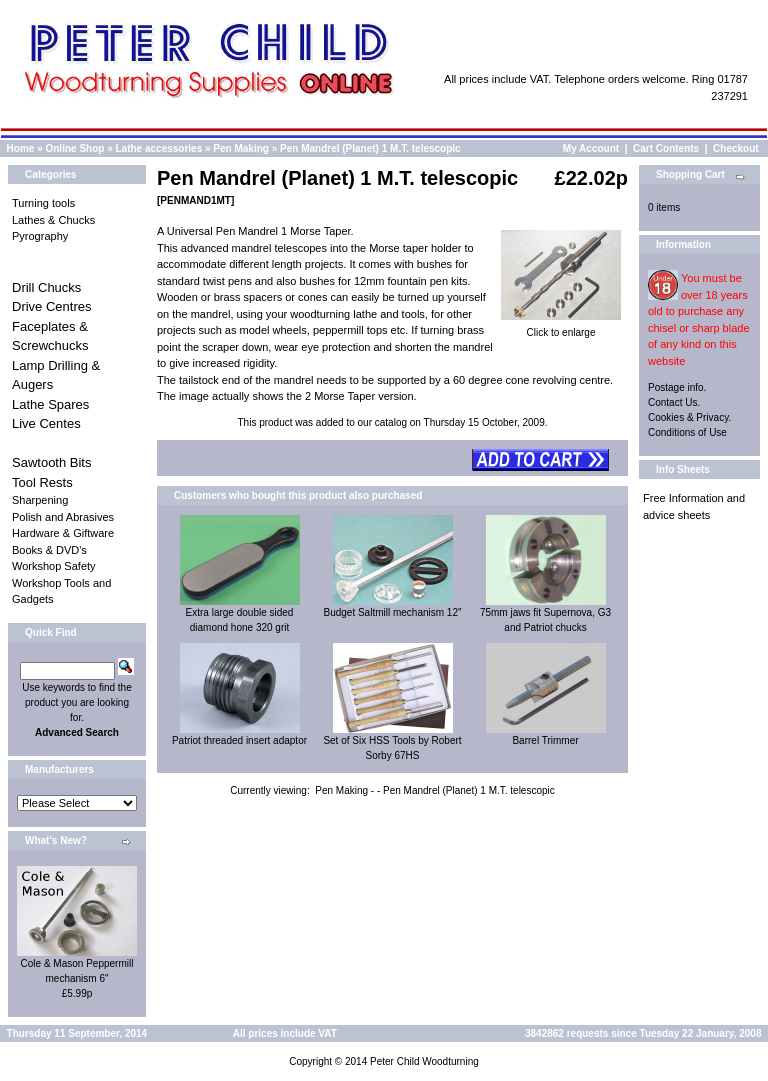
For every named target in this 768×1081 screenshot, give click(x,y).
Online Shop (74, 148)
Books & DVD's (49, 550)
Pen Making (241, 148)
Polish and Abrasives (63, 517)
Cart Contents (666, 148)
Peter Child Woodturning (424, 1061)
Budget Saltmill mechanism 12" (392, 612)
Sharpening (40, 500)
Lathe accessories (159, 148)
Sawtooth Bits (52, 462)
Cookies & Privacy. (689, 417)
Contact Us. (674, 402)
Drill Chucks (46, 287)
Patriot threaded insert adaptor (239, 740)
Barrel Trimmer (545, 740)
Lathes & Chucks (53, 220)
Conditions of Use (687, 432)
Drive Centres (51, 306)
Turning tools (43, 203)
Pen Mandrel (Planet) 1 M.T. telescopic (370, 148)
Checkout (736, 148)
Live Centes (46, 423)
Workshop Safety (54, 566)
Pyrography (40, 236)
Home (21, 148)
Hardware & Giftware (63, 533)
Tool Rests (42, 482)
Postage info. (677, 387)
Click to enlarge (561, 327)
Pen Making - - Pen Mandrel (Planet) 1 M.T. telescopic (435, 790)
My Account (591, 148)
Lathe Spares (50, 404)
